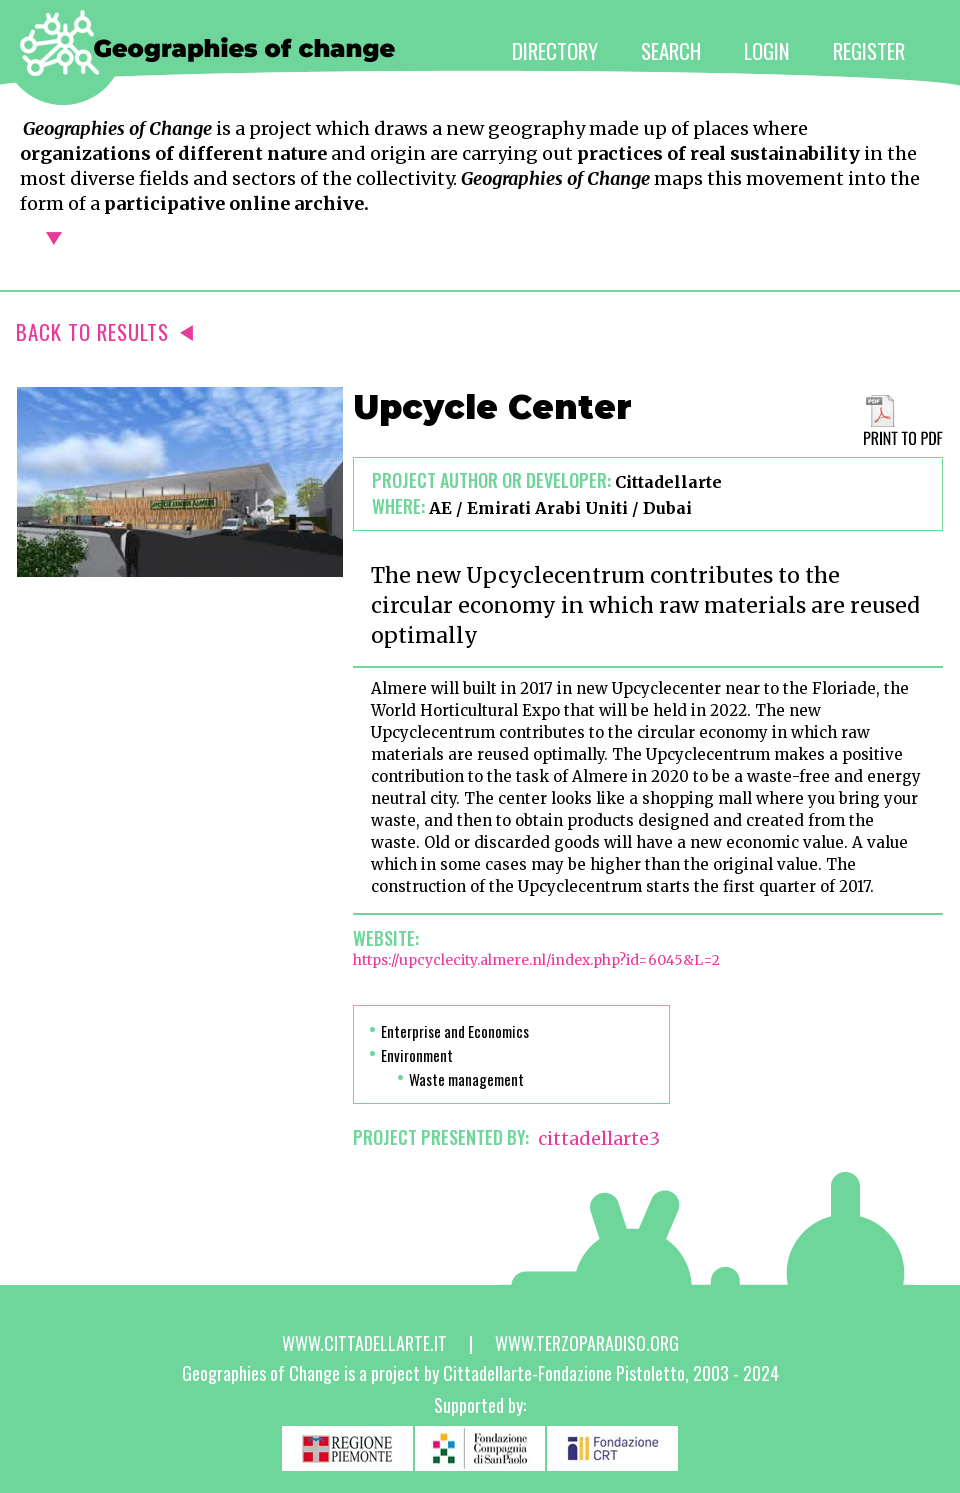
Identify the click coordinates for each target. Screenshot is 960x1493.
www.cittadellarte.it (364, 1343)
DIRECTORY (555, 50)
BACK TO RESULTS (104, 331)
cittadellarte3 (599, 1138)
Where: (398, 506)
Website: (386, 938)
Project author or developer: (491, 480)
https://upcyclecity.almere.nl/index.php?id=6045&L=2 (536, 960)
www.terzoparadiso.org (587, 1343)
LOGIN (767, 50)
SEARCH (671, 50)
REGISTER (869, 50)
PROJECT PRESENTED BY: (441, 1137)
